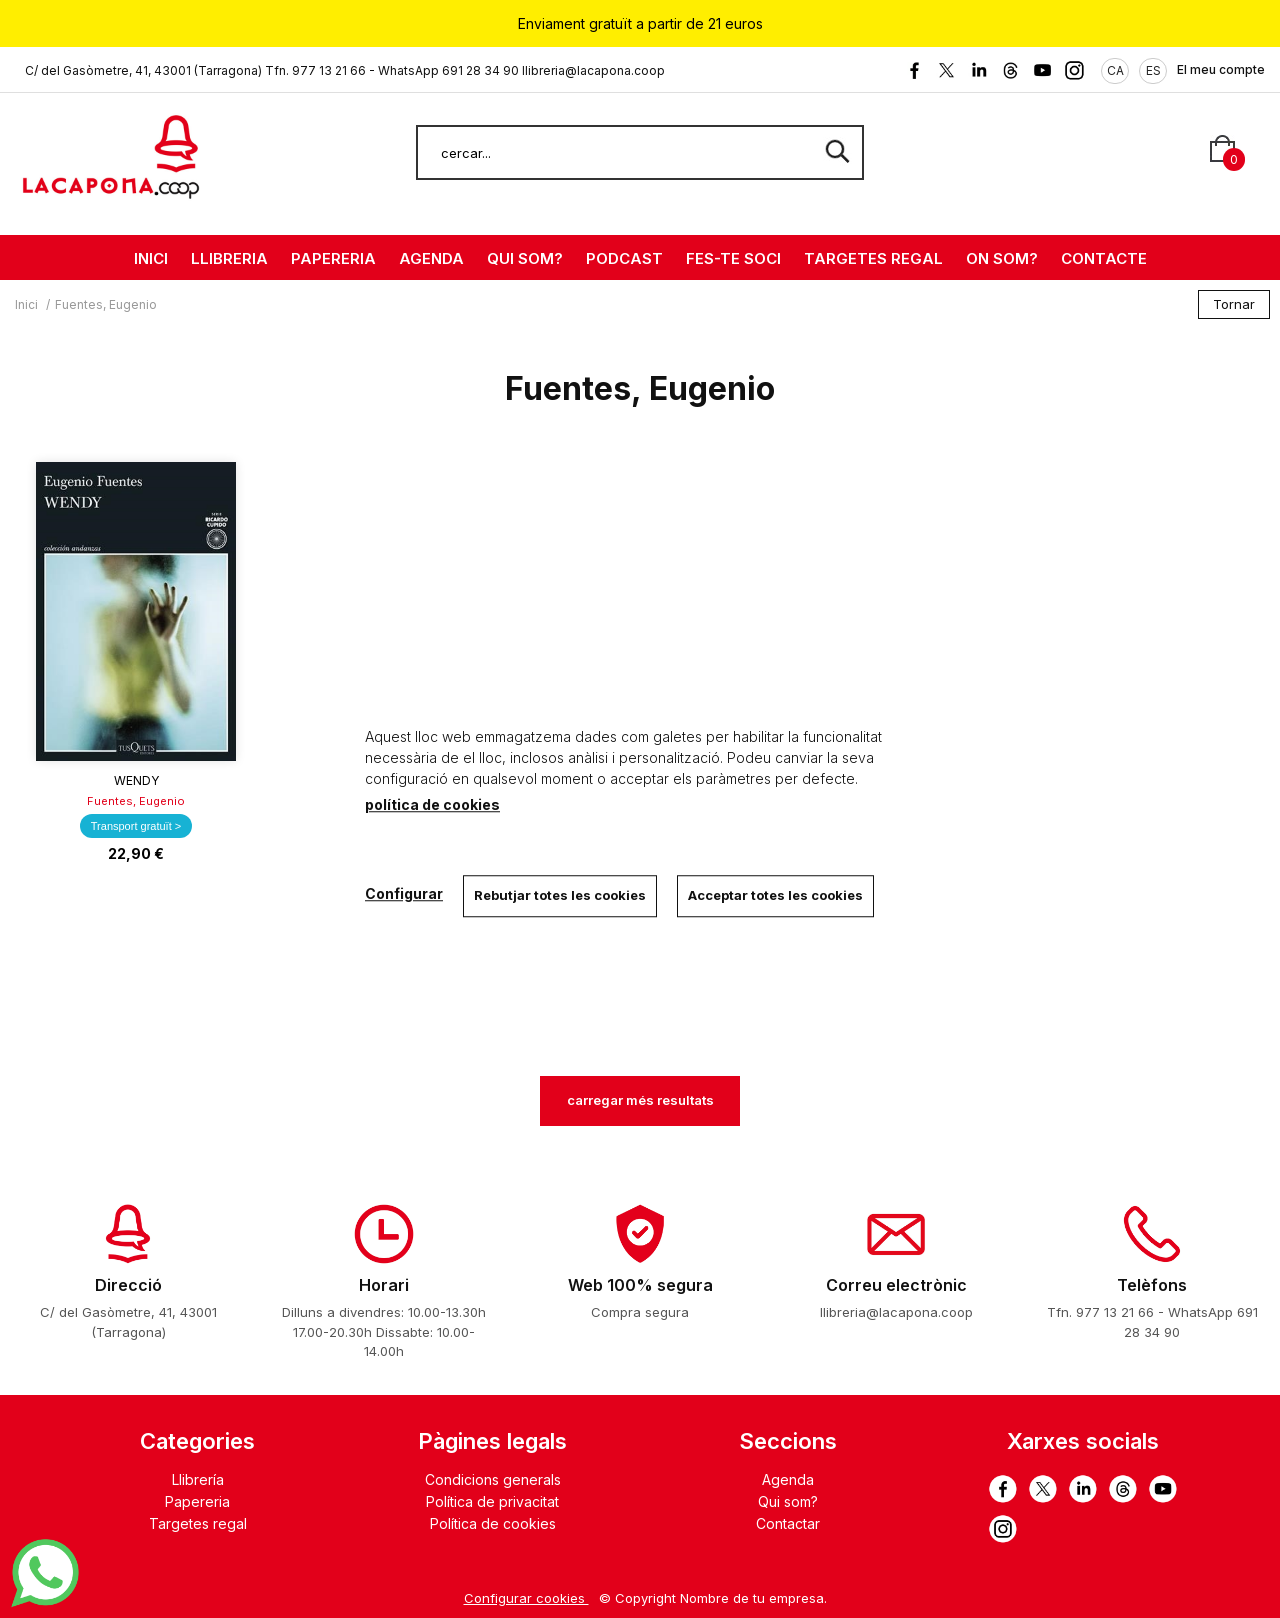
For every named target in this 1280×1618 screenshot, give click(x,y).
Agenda (788, 1479)
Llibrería (198, 1479)
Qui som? (788, 1501)
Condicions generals (493, 1479)
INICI (151, 258)
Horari (384, 1285)
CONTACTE (1104, 258)
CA (1115, 70)
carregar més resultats (640, 1100)
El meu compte (1221, 69)
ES (1153, 70)
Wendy (136, 780)
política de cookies (432, 804)
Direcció (128, 1285)
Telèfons (1152, 1285)
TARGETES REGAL (873, 258)
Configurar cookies (526, 1598)
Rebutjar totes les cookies (560, 895)
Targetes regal (198, 1523)
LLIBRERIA (229, 258)
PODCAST (624, 258)
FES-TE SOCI (733, 258)
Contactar (788, 1523)
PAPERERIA (333, 258)
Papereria (197, 1501)
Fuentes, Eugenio (136, 801)
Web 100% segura (640, 1285)
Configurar (404, 893)
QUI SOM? (525, 258)
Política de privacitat (492, 1501)
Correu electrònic (896, 1285)
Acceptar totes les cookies (775, 895)
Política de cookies (493, 1523)
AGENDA (431, 258)
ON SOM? (1002, 258)
